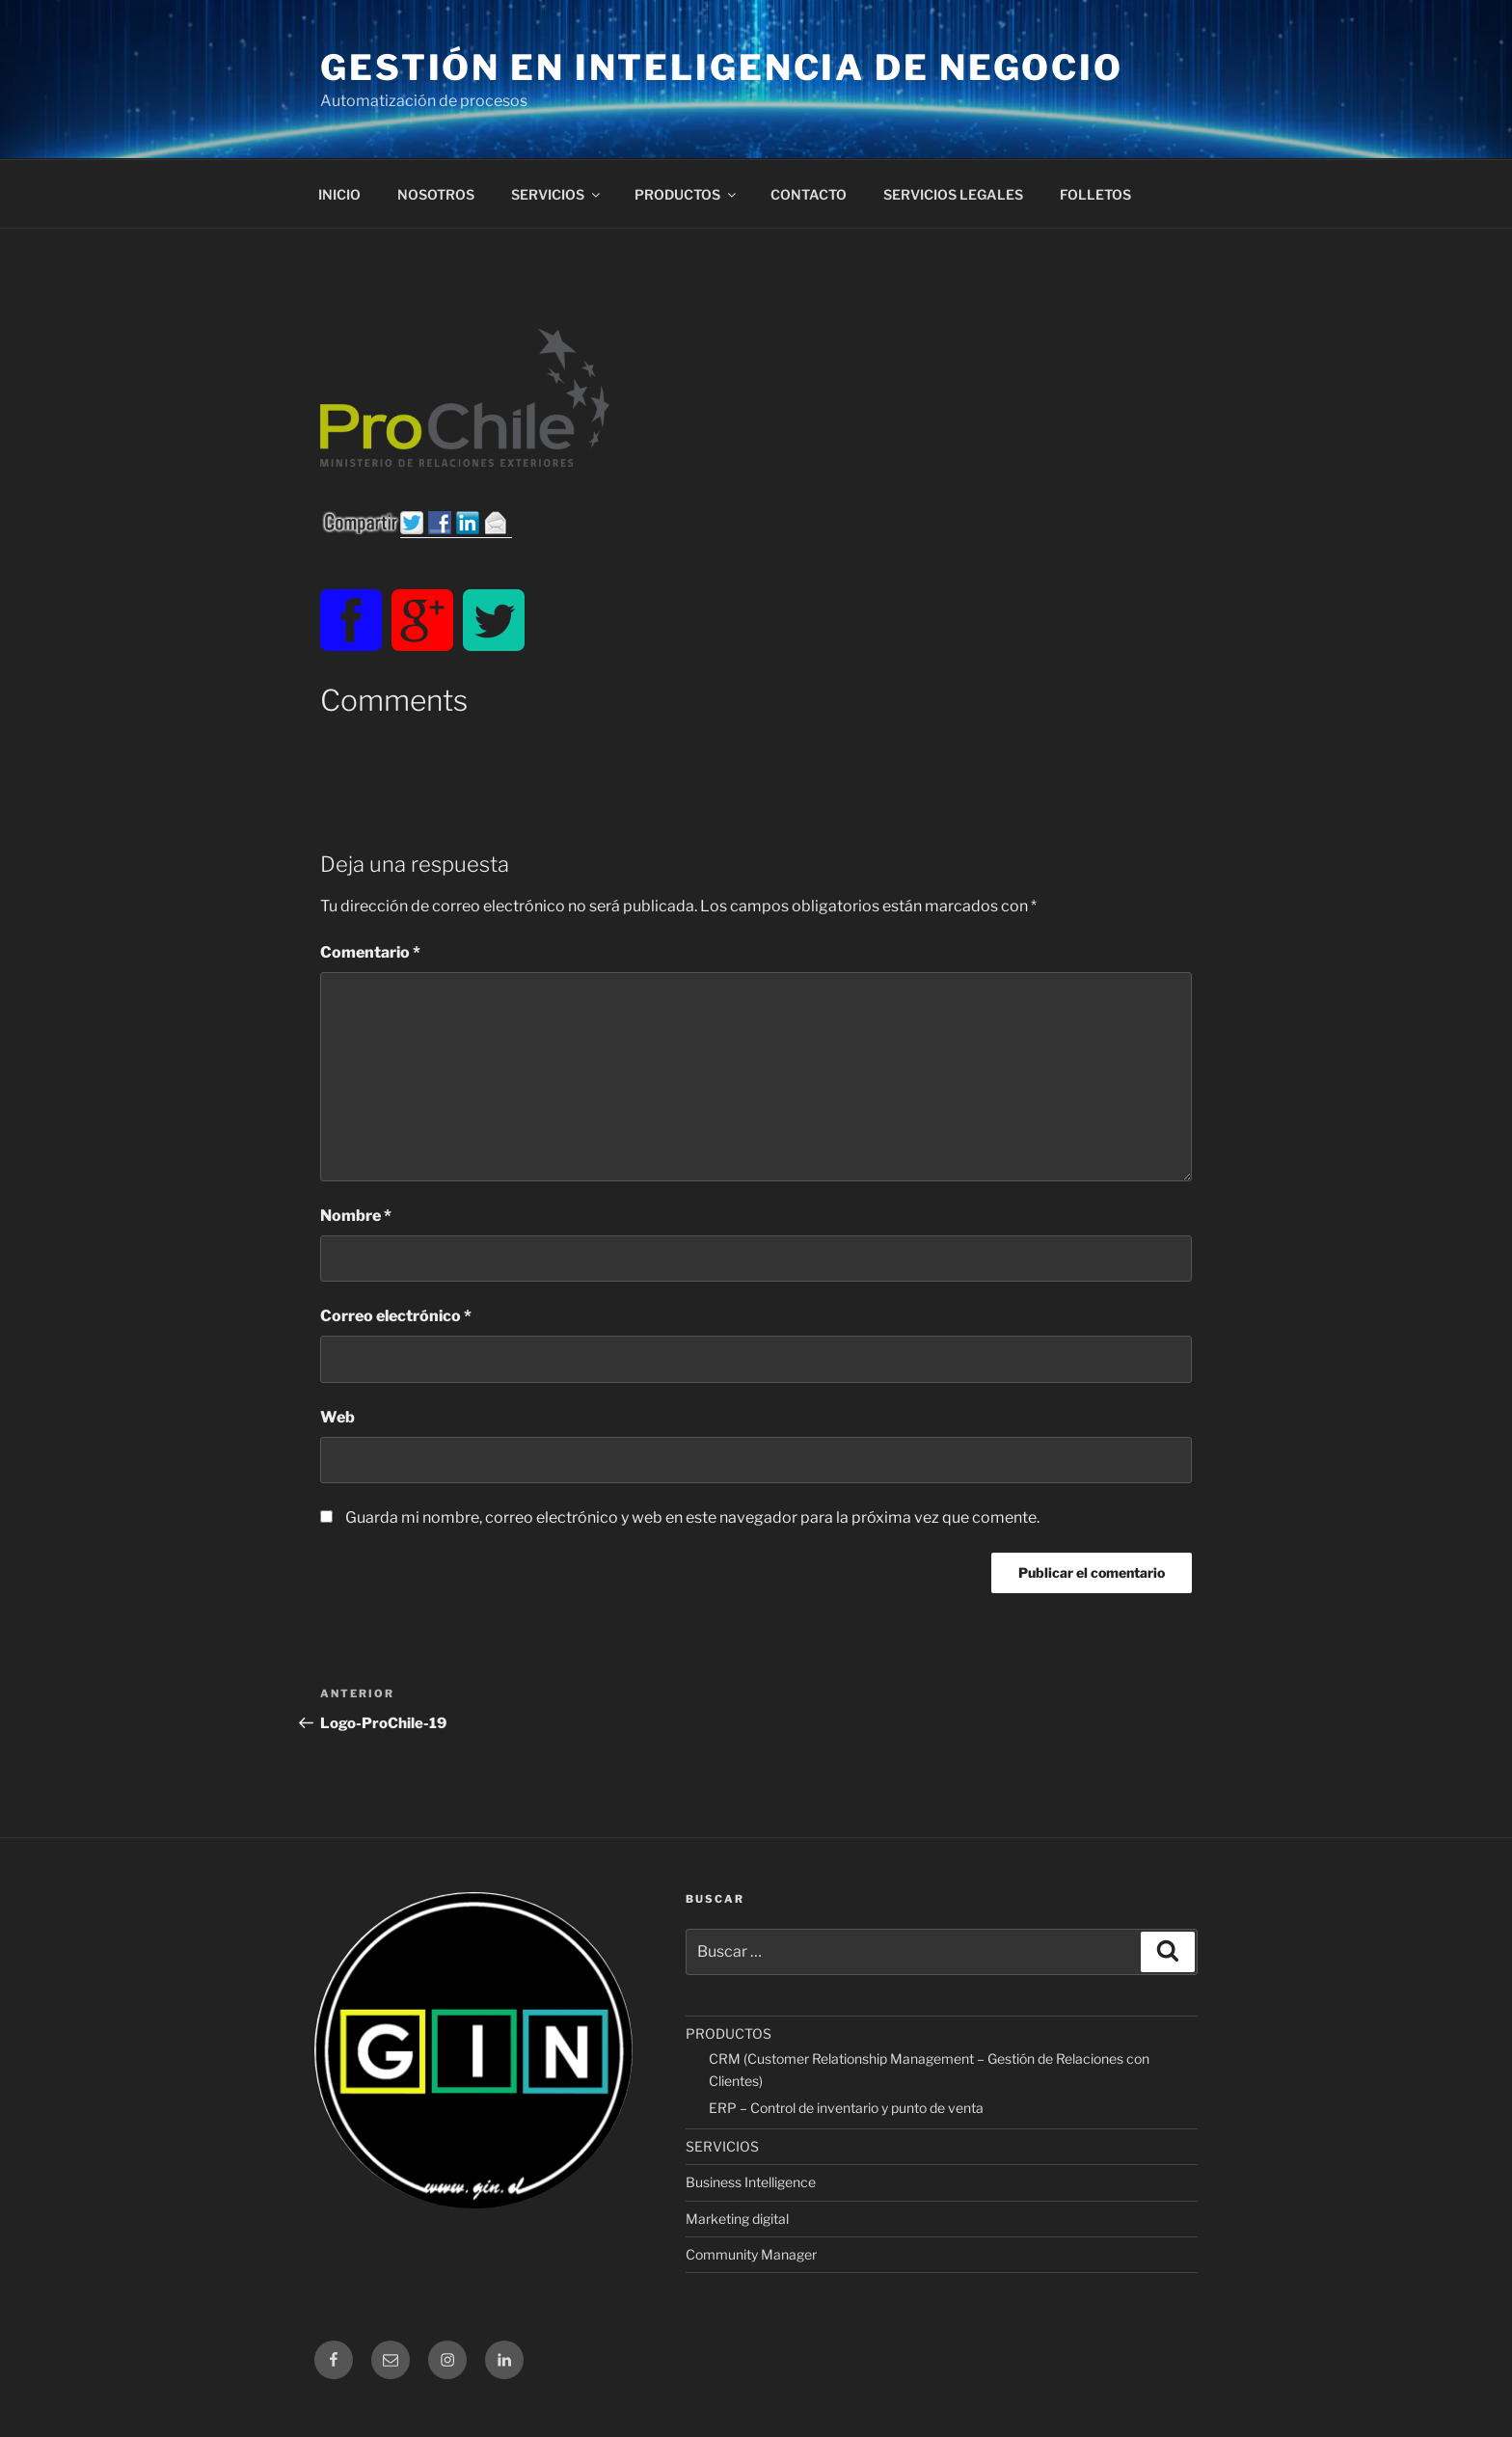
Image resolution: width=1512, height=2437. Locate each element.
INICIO (339, 194)
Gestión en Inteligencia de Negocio (721, 67)
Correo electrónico (396, 1316)
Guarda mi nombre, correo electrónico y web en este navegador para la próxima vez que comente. (692, 1517)
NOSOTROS (435, 194)
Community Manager (751, 2254)
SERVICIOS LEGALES (953, 194)
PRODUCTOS (686, 194)
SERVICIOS (557, 194)
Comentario (370, 952)
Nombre (356, 1215)
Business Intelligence (751, 2182)
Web (337, 1417)
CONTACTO (808, 194)
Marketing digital (737, 2218)
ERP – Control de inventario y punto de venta (846, 2107)
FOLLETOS (1095, 194)
